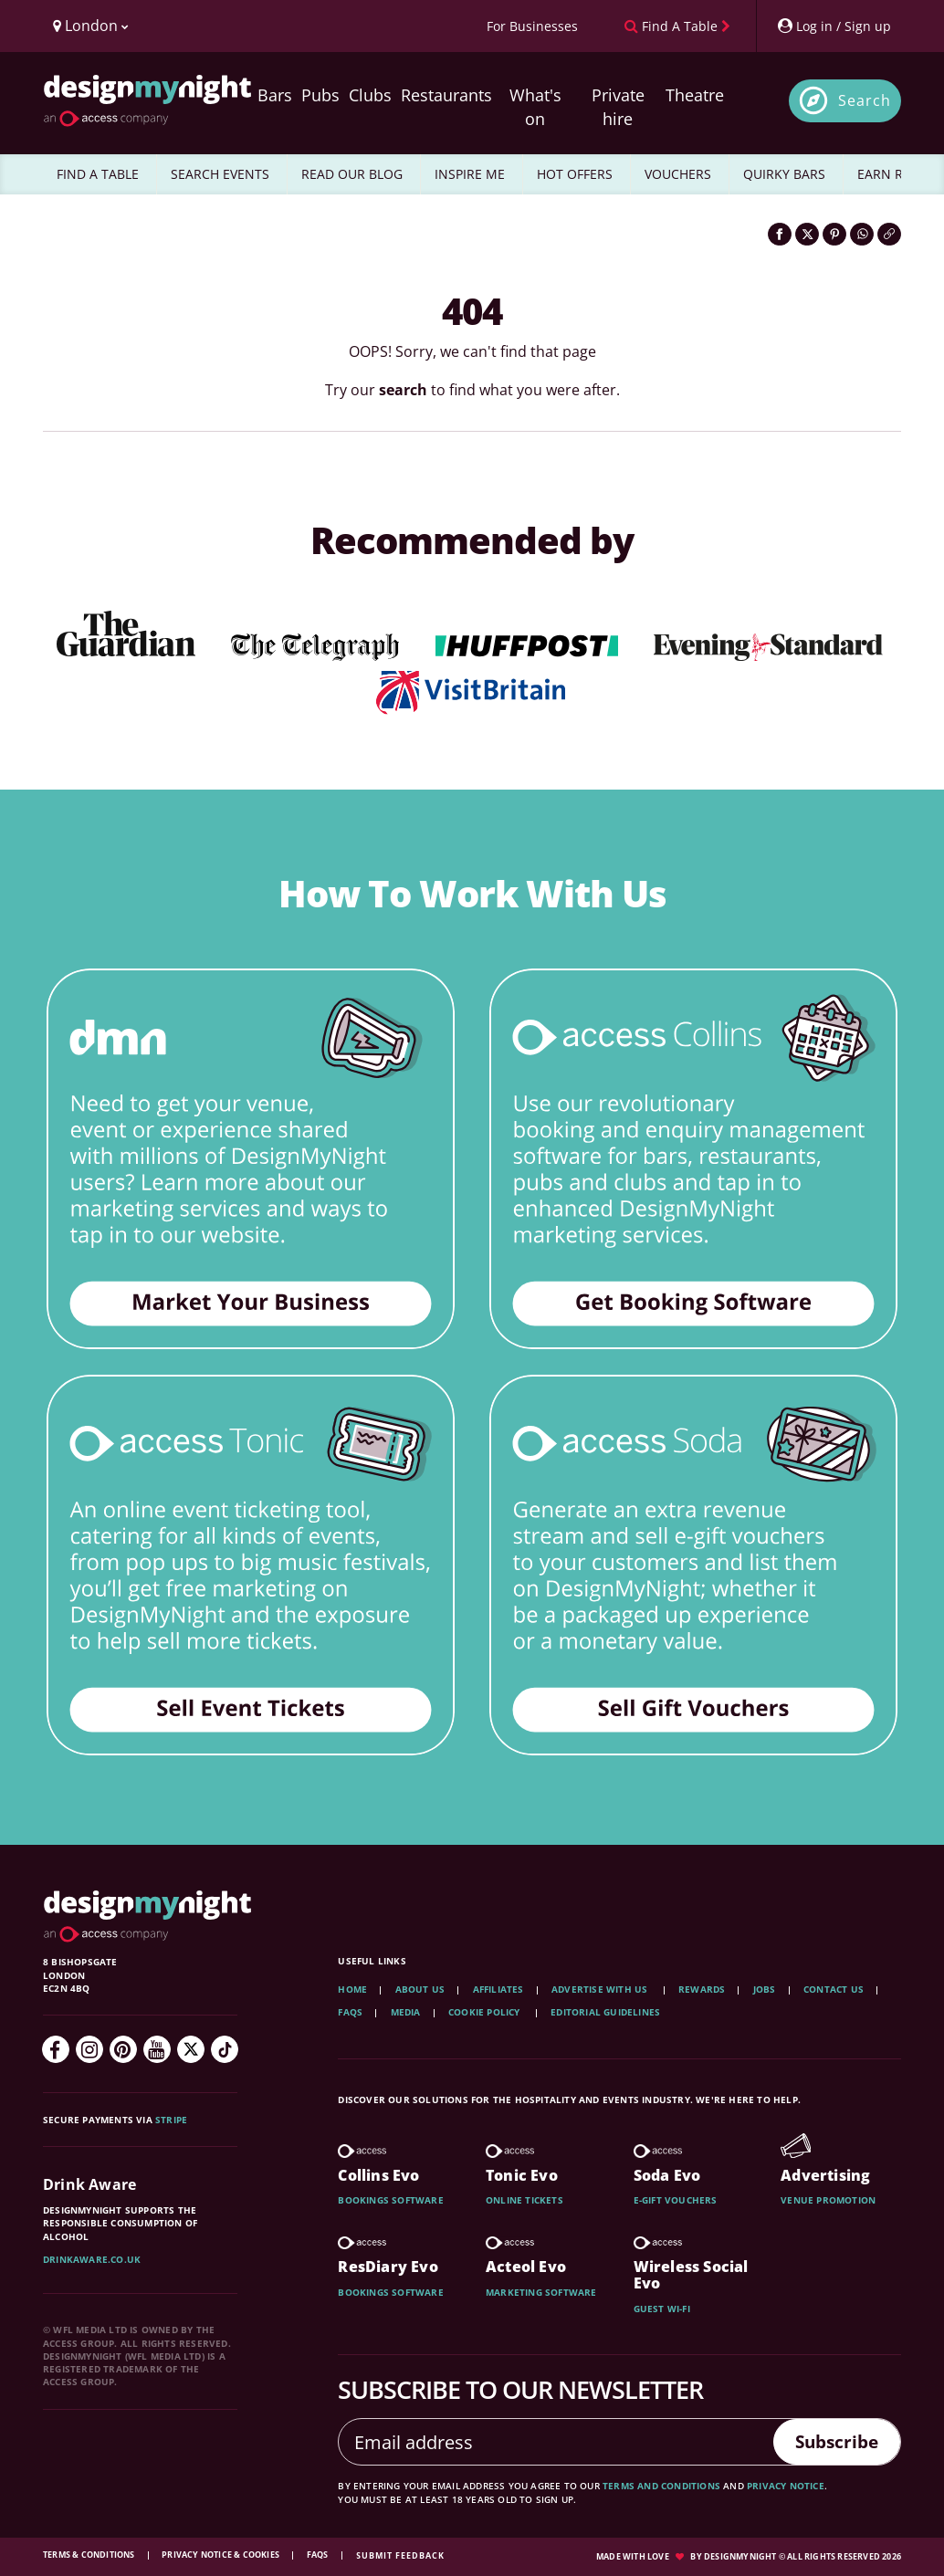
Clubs (370, 95)
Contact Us (833, 1989)
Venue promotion (828, 2200)
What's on (535, 107)
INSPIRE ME (470, 174)
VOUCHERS (678, 174)
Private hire (618, 107)
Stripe (171, 2119)
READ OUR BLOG (352, 174)
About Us (420, 1989)
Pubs (320, 95)
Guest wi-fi (662, 2308)
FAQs (350, 2011)
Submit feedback (400, 2555)
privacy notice (785, 2485)
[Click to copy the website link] (889, 234)
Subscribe (832, 2441)
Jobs (764, 1989)
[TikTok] (224, 2049)
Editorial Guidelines (605, 2011)
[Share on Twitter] (807, 234)
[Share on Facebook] (780, 234)
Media (406, 2011)
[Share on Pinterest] (834, 234)
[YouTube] (157, 2049)
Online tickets (524, 2200)
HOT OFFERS (575, 174)
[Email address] (552, 2442)
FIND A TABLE (98, 174)
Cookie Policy (485, 2011)
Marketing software (541, 2292)
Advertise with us (599, 1989)
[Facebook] (55, 2049)
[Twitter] (191, 2049)
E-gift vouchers (676, 2200)
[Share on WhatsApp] (862, 234)
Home (352, 1989)
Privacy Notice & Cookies (221, 2554)
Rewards (701, 1989)
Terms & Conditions (90, 2554)
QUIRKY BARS (784, 174)
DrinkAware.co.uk (92, 2259)
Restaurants (446, 95)
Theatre (695, 95)
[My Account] (833, 26)
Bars (274, 95)
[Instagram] (89, 2049)
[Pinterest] (123, 2049)
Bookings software (390, 2200)
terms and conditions (661, 2485)
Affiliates (498, 1989)
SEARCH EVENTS (220, 174)
